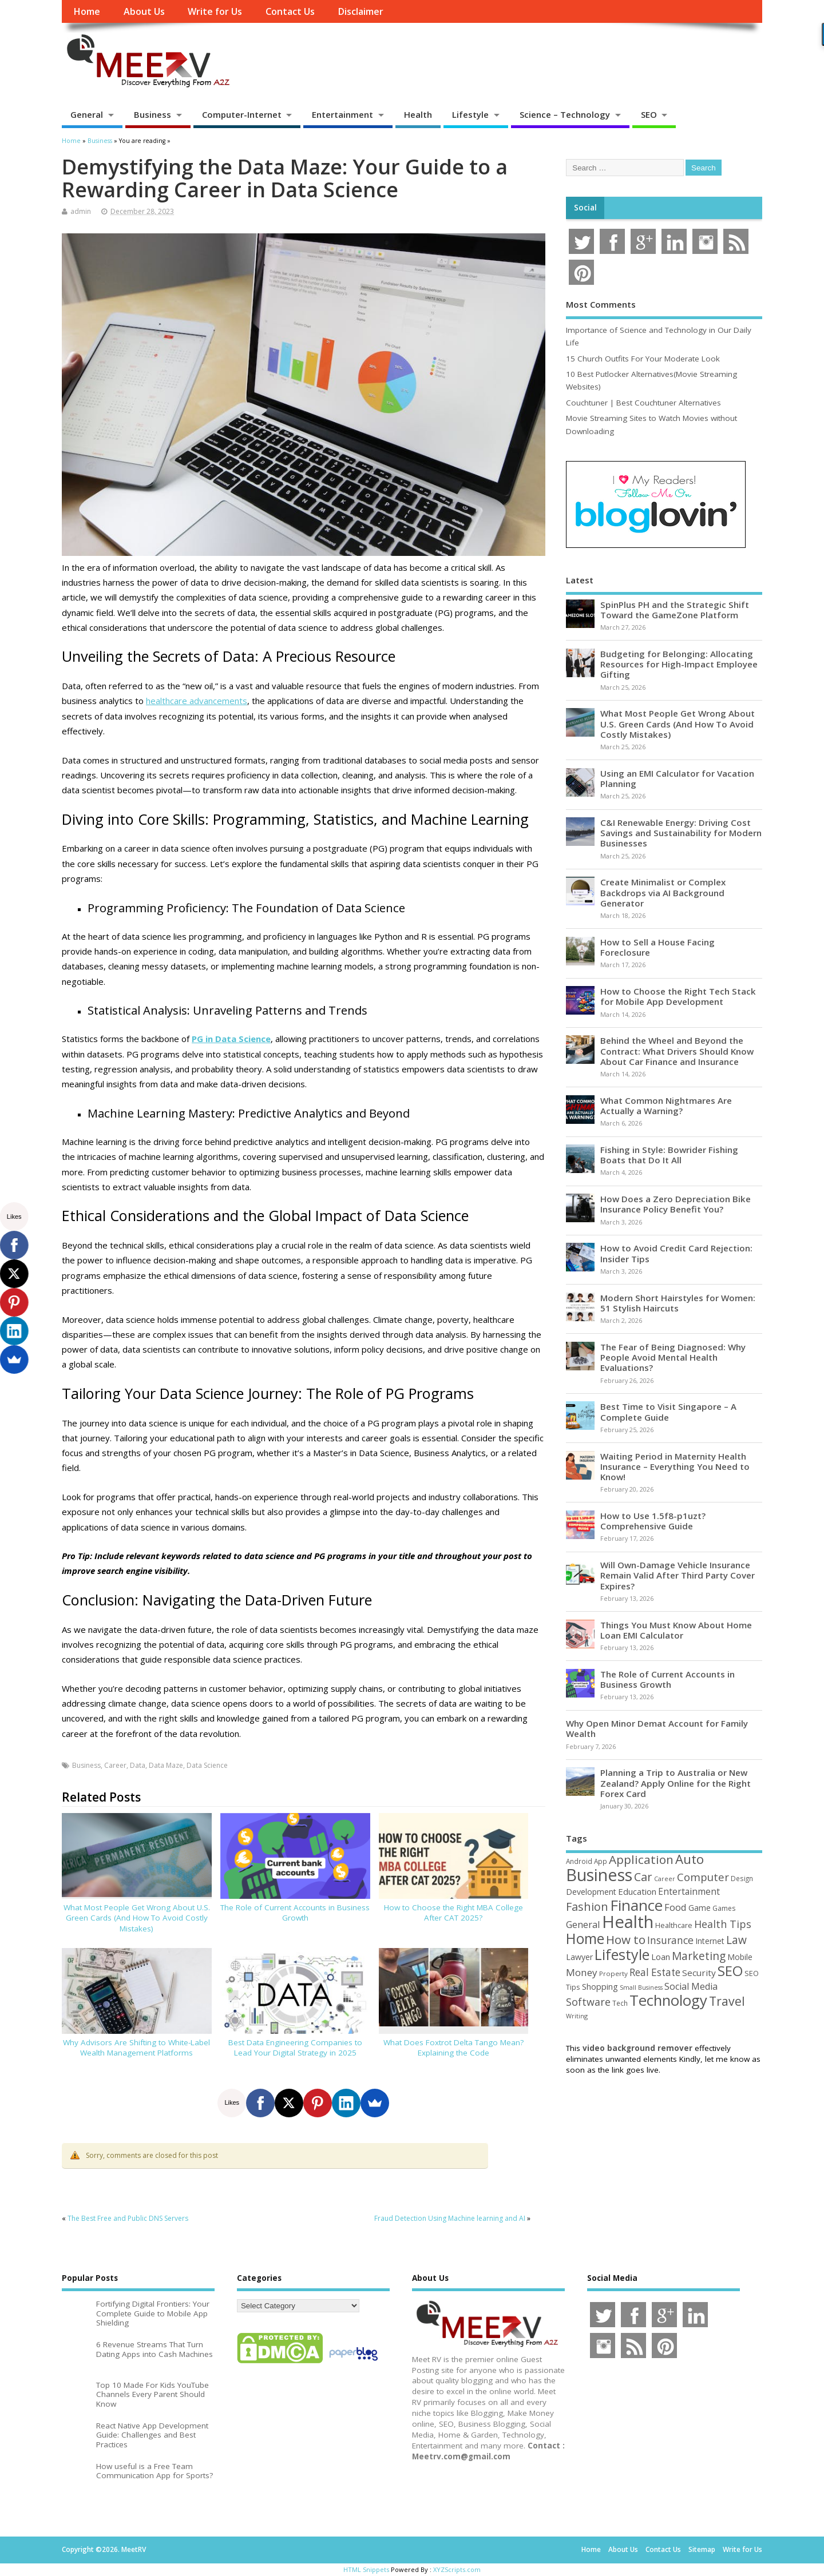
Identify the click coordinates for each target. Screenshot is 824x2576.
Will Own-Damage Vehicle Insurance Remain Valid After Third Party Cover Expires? (677, 1575)
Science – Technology (565, 114)
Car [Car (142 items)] (643, 1877)
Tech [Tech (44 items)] (620, 2002)
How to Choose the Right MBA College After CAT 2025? (453, 1912)
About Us (144, 11)
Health (418, 114)
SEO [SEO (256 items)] (730, 1970)
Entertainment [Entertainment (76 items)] (689, 1891)
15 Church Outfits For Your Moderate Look (643, 358)
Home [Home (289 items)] (585, 1938)
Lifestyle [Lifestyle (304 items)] (622, 1954)
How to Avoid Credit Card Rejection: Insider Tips (676, 1253)
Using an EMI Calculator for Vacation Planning (677, 778)
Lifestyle (470, 114)
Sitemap (701, 2549)
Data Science (207, 1765)
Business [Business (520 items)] (599, 1874)
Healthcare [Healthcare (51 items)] (673, 1925)
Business (152, 114)
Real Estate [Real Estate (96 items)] (654, 1972)
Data (137, 1765)
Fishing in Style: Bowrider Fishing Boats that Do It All (669, 1155)
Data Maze (166, 1765)
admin (80, 211)
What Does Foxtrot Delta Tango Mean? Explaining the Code (453, 2047)
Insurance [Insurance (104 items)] (670, 1940)
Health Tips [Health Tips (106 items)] (722, 1924)
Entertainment (342, 114)
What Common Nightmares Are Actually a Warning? (666, 1105)
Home (86, 11)
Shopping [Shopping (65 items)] (600, 1986)
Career (115, 1765)
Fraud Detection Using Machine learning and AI (449, 2218)
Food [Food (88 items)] (675, 1907)
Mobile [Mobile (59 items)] (739, 1956)
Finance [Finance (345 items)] (636, 1905)
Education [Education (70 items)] (637, 1891)
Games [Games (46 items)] (723, 1908)
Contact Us (290, 11)
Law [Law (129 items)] (736, 1939)
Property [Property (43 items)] (613, 1973)
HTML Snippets (366, 2569)
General (86, 114)
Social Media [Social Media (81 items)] (691, 1986)
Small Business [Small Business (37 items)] (641, 1987)
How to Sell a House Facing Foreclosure (657, 947)
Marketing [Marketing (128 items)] (699, 1955)
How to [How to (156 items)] (625, 1939)
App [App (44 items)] (600, 1861)
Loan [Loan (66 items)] (660, 1956)
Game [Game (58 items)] (699, 1907)
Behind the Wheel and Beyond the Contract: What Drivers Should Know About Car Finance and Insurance (677, 1051)
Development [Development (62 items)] (591, 1891)
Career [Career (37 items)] (664, 1879)
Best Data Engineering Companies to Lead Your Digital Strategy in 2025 (295, 2047)
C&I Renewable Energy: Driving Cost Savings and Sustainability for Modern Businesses (681, 833)
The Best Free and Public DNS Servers (128, 2218)
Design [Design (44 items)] (742, 1878)
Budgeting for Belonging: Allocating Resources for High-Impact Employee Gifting (679, 664)
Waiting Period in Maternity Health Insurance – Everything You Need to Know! (675, 1466)
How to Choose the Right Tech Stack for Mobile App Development (678, 996)
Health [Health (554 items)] (627, 1921)
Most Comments (601, 304)
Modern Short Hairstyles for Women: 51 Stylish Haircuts (677, 1303)
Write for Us (215, 11)
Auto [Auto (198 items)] (689, 1859)
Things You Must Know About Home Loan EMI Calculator (676, 1630)
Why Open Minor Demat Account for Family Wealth (657, 1728)
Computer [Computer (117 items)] (703, 1877)
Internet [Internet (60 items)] (709, 1940)
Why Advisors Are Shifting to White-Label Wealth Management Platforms (136, 2047)
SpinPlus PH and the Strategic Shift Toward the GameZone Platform (674, 610)
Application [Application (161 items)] (641, 1859)
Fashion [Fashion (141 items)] (587, 1906)
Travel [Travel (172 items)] (727, 2001)
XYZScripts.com (457, 2569)
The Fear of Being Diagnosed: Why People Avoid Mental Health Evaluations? (673, 1357)
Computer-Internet (242, 114)
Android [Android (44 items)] (579, 1861)
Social (585, 207)
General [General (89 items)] (583, 1924)
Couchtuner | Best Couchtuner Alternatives (643, 402)
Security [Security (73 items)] (699, 1972)
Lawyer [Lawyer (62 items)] (579, 1956)
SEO (649, 114)
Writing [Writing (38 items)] (577, 2015)
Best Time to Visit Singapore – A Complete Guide (668, 1411)
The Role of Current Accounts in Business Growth (295, 1912)
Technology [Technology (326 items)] (668, 2000)
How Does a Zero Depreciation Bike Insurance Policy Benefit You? (675, 1204)
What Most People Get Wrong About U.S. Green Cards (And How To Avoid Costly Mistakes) (137, 1918)
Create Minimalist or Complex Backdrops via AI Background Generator (663, 892)
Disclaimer (360, 11)
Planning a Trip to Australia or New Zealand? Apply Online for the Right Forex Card (675, 1783)
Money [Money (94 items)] (581, 1972)
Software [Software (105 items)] (588, 2002)
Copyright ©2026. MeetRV (104, 2549)
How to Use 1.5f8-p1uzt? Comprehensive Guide (653, 1521)
